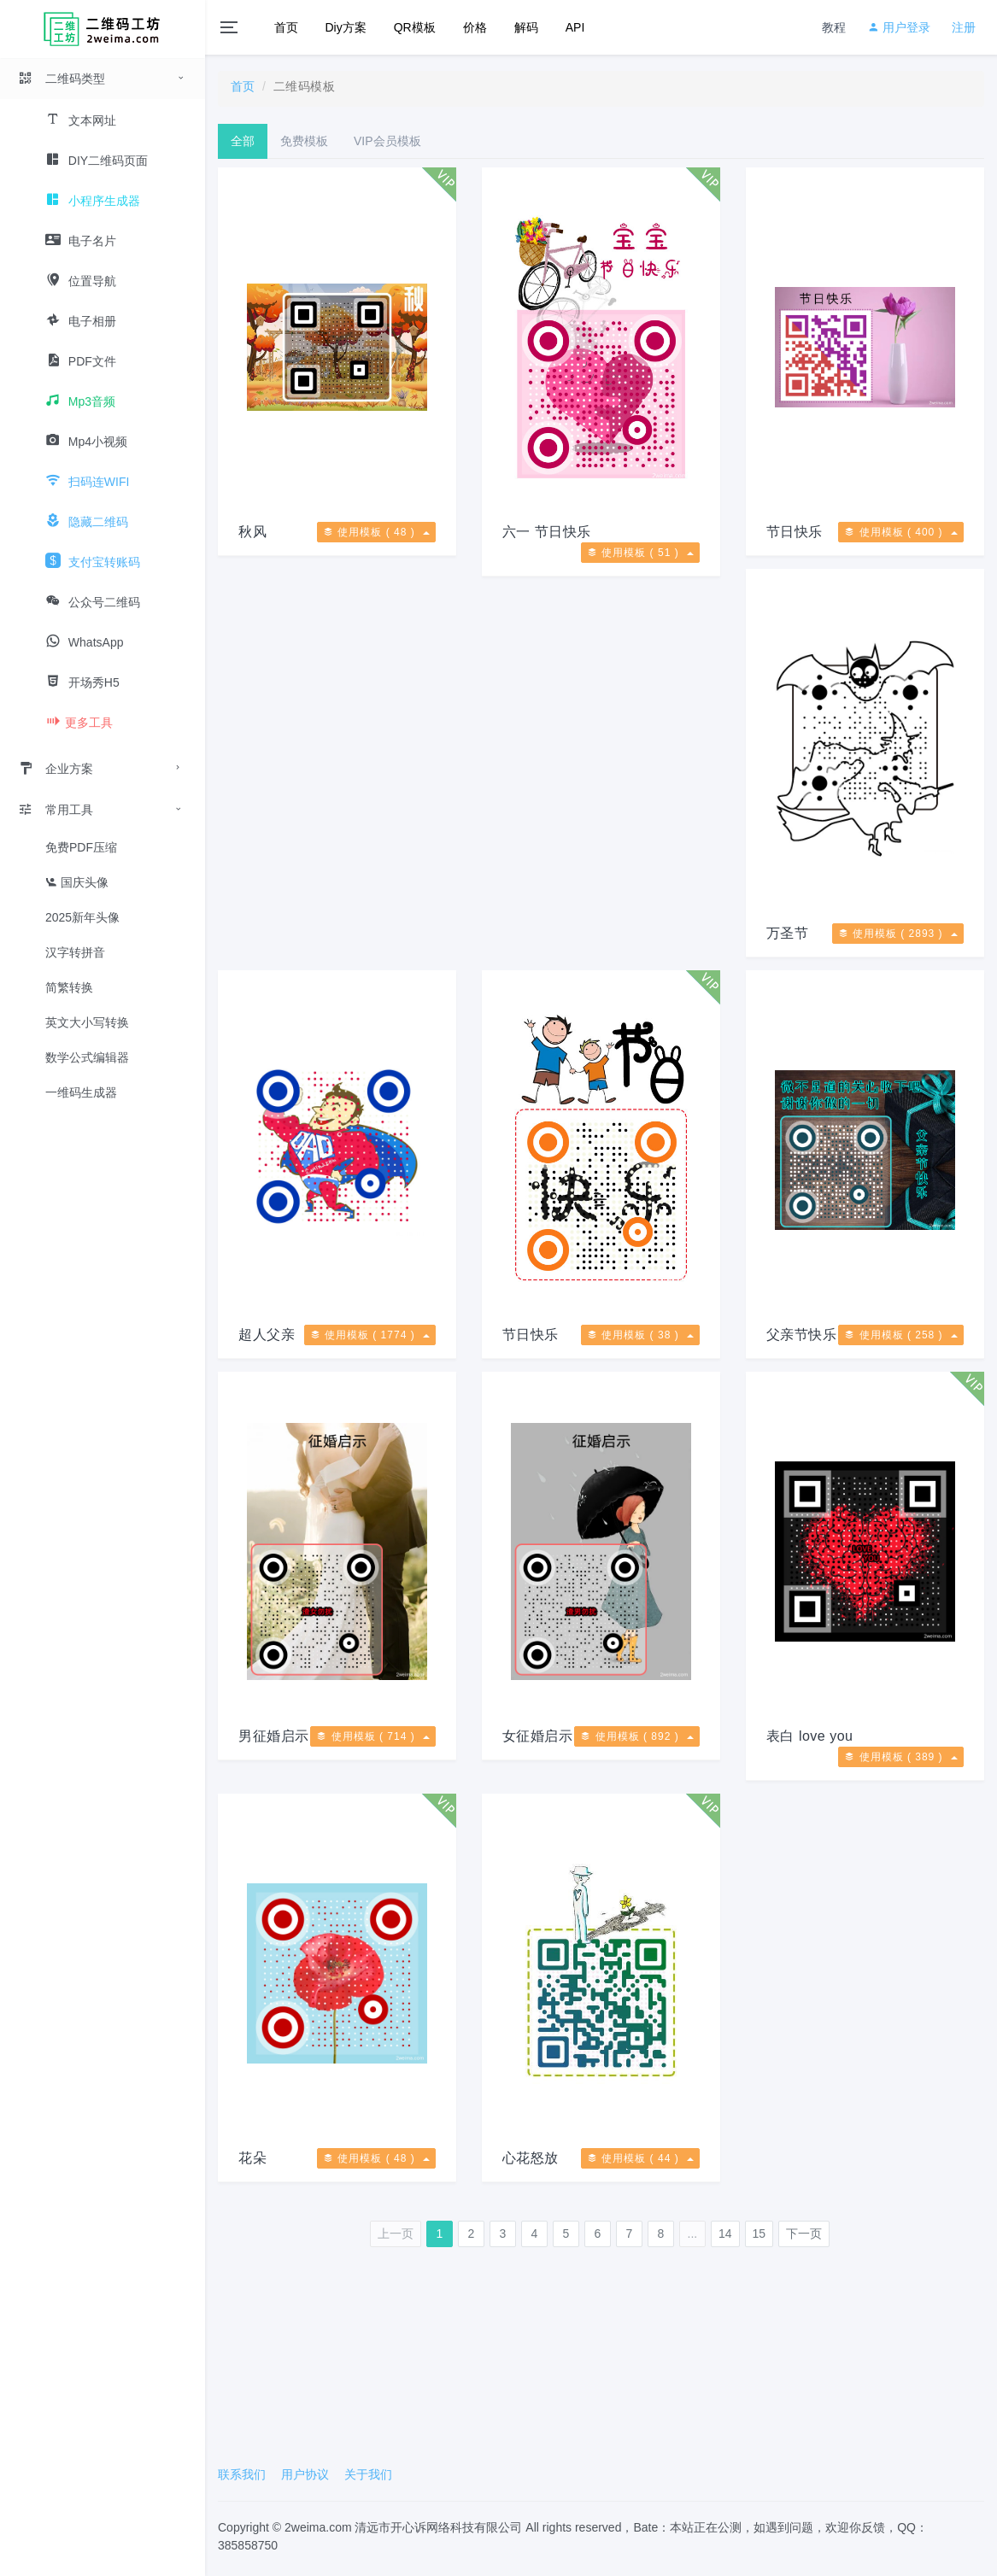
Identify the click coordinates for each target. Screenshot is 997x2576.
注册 (964, 27)
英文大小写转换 (87, 1022)
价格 (475, 27)
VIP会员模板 (387, 141)
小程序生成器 (92, 201)
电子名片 (80, 241)
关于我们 (368, 2474)
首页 (286, 27)
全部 (243, 141)
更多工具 (79, 722)
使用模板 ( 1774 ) (370, 1335)
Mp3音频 (80, 401)
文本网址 (80, 120)
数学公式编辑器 (87, 1057)
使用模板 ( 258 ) (901, 1335)
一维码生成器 (81, 1092)
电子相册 (80, 321)
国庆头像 (76, 882)
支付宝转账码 (92, 562)
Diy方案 (346, 27)
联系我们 (242, 2474)
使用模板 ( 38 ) (640, 1335)
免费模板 (304, 141)
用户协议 (305, 2474)
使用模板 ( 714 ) (373, 1736)
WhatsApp (84, 642)
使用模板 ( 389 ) (901, 1757)
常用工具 (55, 810)
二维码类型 (61, 78)
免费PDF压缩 (81, 847)
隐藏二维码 (86, 522)
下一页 (804, 2233)
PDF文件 (80, 361)
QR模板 (415, 27)
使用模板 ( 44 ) (640, 2158)
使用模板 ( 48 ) (376, 532)
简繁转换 (69, 987)
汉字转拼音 (75, 952)
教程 (834, 27)
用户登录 (898, 27)
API (575, 27)
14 (725, 2233)
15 (759, 2233)
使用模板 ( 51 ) (640, 553)
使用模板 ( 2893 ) (898, 934)
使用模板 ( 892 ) (637, 1736)
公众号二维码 (92, 602)
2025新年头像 (82, 917)
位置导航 (80, 281)
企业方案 (55, 769)
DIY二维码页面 (96, 160)
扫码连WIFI (87, 482)
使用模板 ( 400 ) (901, 532)
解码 (526, 27)
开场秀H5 (82, 682)
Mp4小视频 (86, 441)
